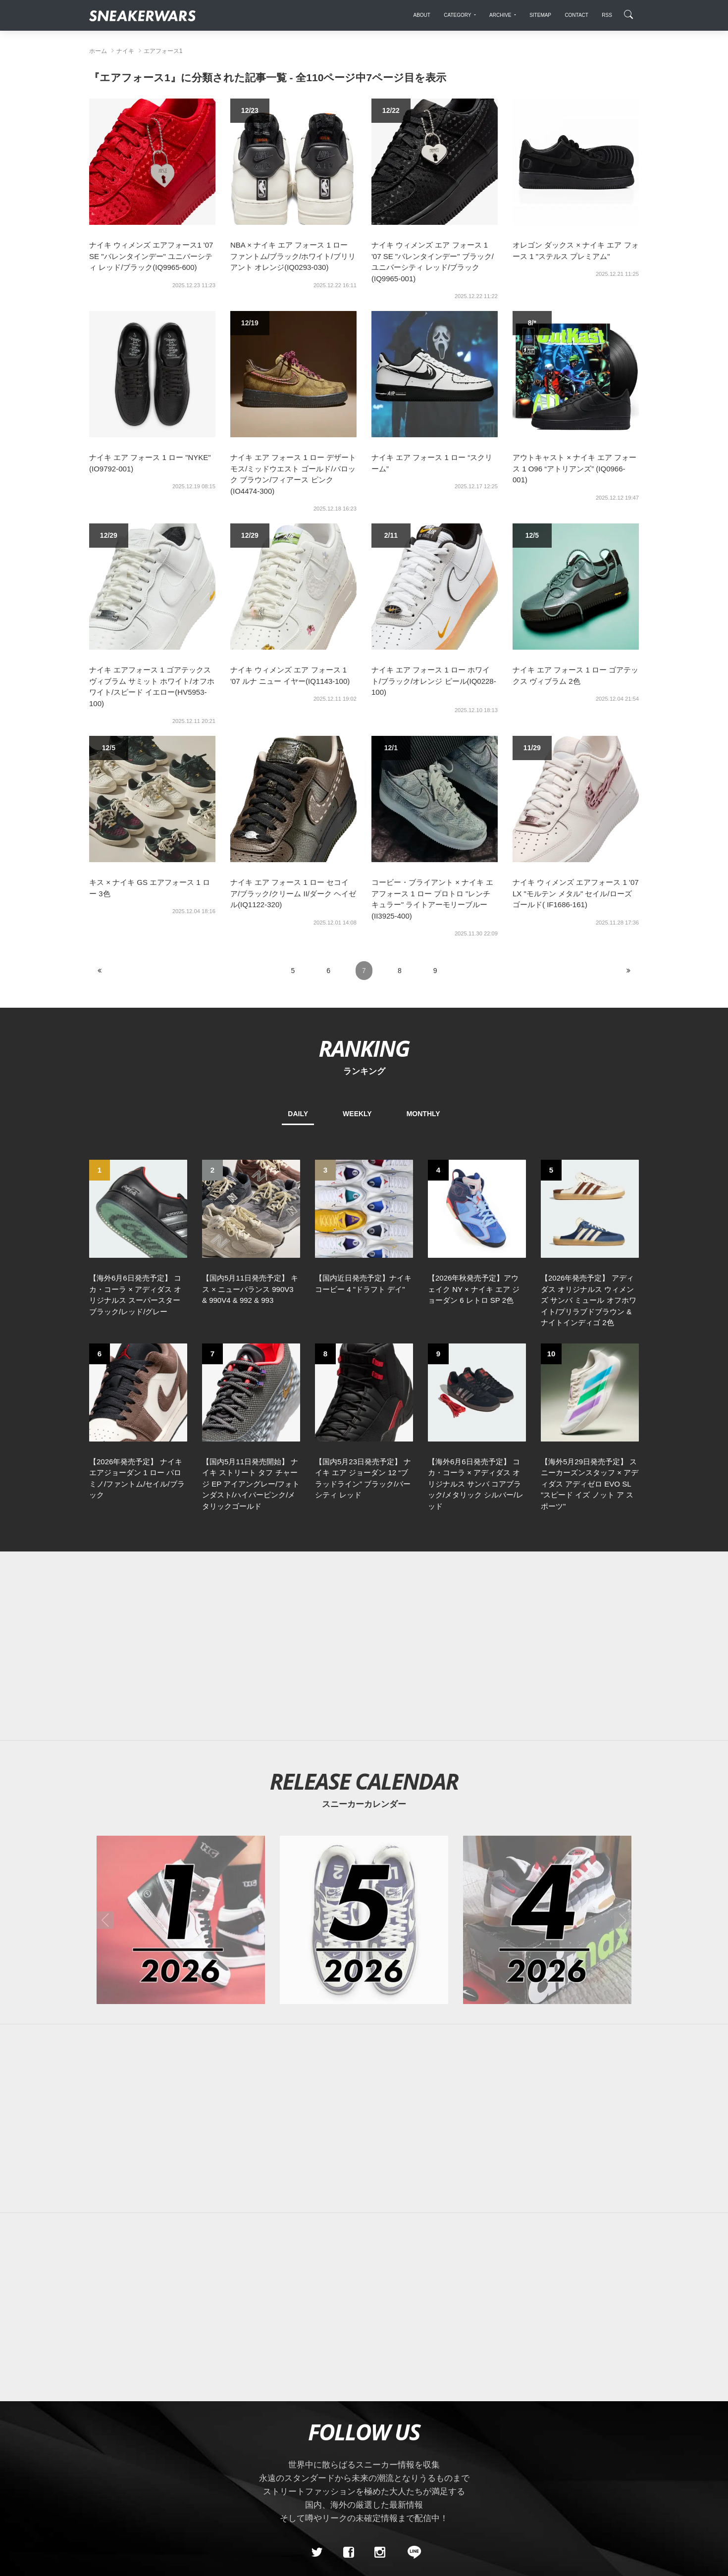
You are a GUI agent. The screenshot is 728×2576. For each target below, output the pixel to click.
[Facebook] (348, 2455)
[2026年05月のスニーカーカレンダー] (364, 1823)
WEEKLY (357, 1114)
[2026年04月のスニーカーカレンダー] (547, 1823)
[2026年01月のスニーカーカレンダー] (181, 1823)
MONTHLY (423, 1114)
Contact (183, 2525)
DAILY (298, 1114)
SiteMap (106, 2525)
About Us (144, 2525)
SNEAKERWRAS (561, 2525)
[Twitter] (317, 2455)
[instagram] (379, 2455)
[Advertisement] (379, 1549)
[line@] (411, 2455)
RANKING (363, 1048)
